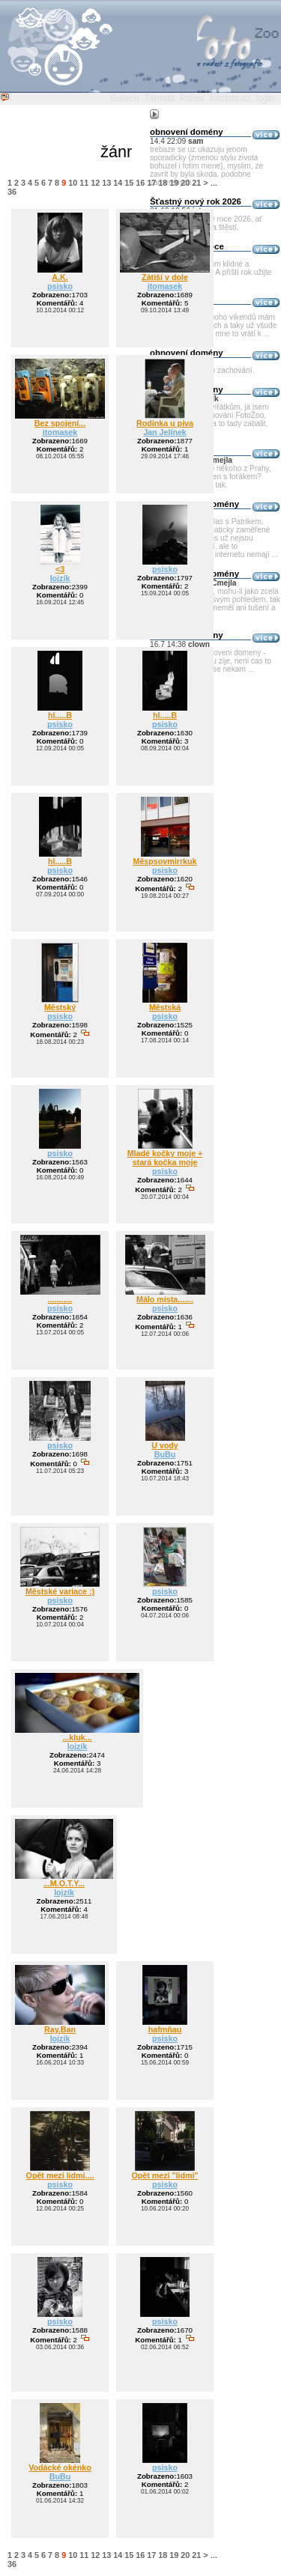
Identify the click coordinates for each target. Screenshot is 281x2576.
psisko (60, 286)
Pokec (192, 98)
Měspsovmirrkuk (165, 861)
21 (196, 182)
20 (185, 182)
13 (106, 182)
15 (128, 182)
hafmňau (165, 2029)
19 (173, 182)
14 (117, 182)
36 (11, 191)
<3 (59, 569)
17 (151, 182)
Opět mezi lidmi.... (60, 2175)
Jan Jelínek (165, 432)
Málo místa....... (164, 1299)
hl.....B (60, 715)
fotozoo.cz (230, 98)
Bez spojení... (59, 423)
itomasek (165, 286)
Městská (165, 1007)
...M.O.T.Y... (64, 1883)
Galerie (124, 98)
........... (60, 1299)
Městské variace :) (59, 1591)
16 (140, 182)
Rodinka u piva (164, 423)
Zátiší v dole (165, 277)
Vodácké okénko (59, 2467)
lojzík (60, 578)
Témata (159, 98)
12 (95, 182)
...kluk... (76, 1737)
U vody (164, 1445)
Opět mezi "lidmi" (164, 2175)
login (265, 98)
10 (72, 182)
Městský (60, 1007)
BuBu (165, 1454)
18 (162, 182)
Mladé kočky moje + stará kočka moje (165, 1158)
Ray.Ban (60, 2029)
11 (83, 182)
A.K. (59, 277)
